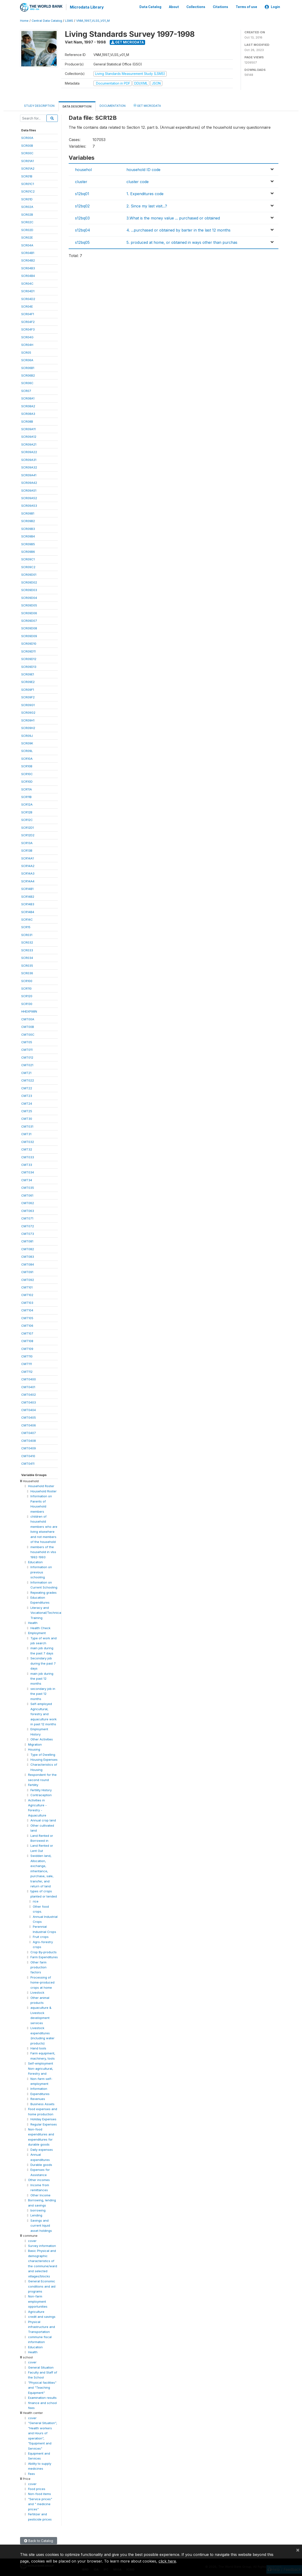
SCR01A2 (27, 168)
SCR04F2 (28, 321)
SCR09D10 (28, 643)
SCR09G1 (28, 704)
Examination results (42, 2397)
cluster (81, 181)
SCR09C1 (28, 558)
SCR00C (27, 152)
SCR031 (26, 934)
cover (32, 2240)
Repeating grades (43, 1591)
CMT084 (27, 1263)
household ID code (143, 168)
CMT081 (27, 1240)
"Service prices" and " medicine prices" (40, 2503)
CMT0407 (28, 1432)
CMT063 (27, 1210)
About (174, 7)
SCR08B (27, 420)
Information (38, 2088)
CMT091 (27, 1271)
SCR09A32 (29, 466)
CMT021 (27, 1064)
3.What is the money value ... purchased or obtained (173, 217)
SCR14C (27, 919)
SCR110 (26, 988)
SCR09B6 (28, 551)
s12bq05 (82, 241)
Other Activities (41, 1738)
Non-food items (39, 2493)
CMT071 (27, 1217)
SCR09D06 (29, 612)
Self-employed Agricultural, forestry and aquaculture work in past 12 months (43, 1713)
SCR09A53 (29, 505)
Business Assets (42, 2103)
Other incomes (39, 2179)
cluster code (137, 181)
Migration (35, 1743)
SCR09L (27, 750)
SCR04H (27, 344)
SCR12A (27, 804)
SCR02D (27, 229)
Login (272, 7)
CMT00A (27, 1018)
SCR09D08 (29, 627)
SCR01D (27, 198)
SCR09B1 (27, 513)
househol (83, 168)
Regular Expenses (43, 2123)
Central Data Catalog (47, 20)
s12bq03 (82, 217)
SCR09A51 (28, 489)
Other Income (40, 2194)
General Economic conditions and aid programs (41, 2286)
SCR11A (26, 788)
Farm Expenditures (44, 1956)
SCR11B (26, 796)
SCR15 (25, 926)
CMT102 (27, 1294)
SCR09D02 (29, 581)
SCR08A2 (28, 405)
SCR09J (27, 735)
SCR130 (26, 1003)
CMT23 (26, 1095)
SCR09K (27, 742)
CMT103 (27, 1302)
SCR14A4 (27, 880)
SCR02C (27, 221)
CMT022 (27, 1080)
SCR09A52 (29, 497)
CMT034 (27, 1171)
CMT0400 (28, 1378)
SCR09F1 (27, 689)
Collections (195, 7)
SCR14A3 (27, 873)
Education (35, 1561)
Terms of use (246, 7)
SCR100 (26, 980)
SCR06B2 (28, 375)
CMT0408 (28, 1440)
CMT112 (27, 1371)
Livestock (37, 1992)
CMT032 (27, 1141)
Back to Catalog (38, 2540)
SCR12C (27, 819)
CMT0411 (27, 1463)
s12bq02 (82, 205)
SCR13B (26, 850)
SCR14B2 (27, 895)
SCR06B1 (27, 367)
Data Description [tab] (77, 105)
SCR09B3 (28, 528)
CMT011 (27, 1049)
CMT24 (26, 1102)
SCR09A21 (28, 444)
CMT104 (27, 1309)
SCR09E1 (27, 673)
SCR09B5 (28, 543)
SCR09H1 (27, 719)
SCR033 (27, 949)
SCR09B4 (28, 535)
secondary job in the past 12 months (42, 1693)
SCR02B (27, 213)
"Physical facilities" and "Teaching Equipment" (42, 2387)
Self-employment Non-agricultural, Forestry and (40, 2068)
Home (24, 20)
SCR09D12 (28, 658)
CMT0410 (28, 1455)
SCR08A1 (27, 397)
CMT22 (26, 1087)
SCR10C (27, 773)
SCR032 (27, 942)
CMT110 (27, 1355)
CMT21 (26, 1072)
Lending (36, 2214)
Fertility (33, 1784)
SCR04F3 (28, 329)
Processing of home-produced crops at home (42, 1982)
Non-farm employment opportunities (37, 2301)
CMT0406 (28, 1424)
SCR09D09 (29, 635)
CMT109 (27, 1348)
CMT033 (27, 1156)
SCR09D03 (29, 589)
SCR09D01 (28, 574)
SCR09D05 (29, 604)
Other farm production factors (38, 1966)
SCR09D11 (28, 650)
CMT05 (26, 1041)
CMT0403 (28, 1401)
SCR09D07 (29, 620)
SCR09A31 (28, 459)
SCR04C (27, 282)
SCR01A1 (27, 160)
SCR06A (27, 359)
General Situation (41, 2366)
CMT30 (26, 1118)
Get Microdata (127, 41)
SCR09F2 (28, 696)
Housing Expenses (44, 1759)
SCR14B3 (27, 903)
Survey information (42, 2245)
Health (33, 1622)
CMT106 (27, 1325)
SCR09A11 (28, 428)
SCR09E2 (28, 681)
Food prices (36, 2488)
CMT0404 (28, 1409)
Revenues (37, 2098)
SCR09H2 (28, 727)
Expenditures (40, 2093)
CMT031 (27, 1126)
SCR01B (26, 175)
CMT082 (27, 1248)
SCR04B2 (28, 260)
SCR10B (26, 765)
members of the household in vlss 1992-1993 (43, 1551)
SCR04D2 (28, 298)
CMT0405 (28, 1417)
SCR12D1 (27, 827)
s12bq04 (82, 229)
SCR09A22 (29, 451)
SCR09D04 (29, 597)
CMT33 (26, 1164)
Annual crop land (43, 1819)
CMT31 (26, 1133)
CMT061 (27, 1194)
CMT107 (27, 1332)
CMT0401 (28, 1386)
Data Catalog (150, 7)
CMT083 (27, 1256)
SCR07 (26, 390)
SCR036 (27, 972)
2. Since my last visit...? (146, 205)
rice (35, 1900)
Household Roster (41, 1485)
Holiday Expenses (43, 2118)
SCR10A (27, 758)
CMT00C (27, 1033)
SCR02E (27, 237)
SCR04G (27, 336)
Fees (31, 2473)
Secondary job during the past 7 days (43, 1663)
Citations (220, 7)
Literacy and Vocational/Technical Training (46, 1612)
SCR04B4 (28, 275)
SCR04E (27, 306)
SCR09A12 (28, 436)
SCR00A (27, 137)
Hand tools (38, 2047)
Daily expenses (41, 2149)
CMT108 (27, 1340)
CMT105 (27, 1317)
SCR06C (27, 382)
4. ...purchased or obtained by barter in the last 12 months (178, 229)
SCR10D (27, 781)
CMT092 (27, 1279)
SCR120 (26, 995)
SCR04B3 (28, 267)
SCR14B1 (27, 888)
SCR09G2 (28, 712)
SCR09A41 (28, 474)
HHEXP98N (29, 1011)
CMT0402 (28, 1394)
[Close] (298, 2550)
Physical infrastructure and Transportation (41, 2326)
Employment (37, 1632)
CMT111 (26, 1363)
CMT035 (27, 1187)
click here (167, 2561)
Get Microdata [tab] (147, 105)
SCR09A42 (29, 482)
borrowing (38, 2209)
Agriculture (36, 2311)
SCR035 (27, 964)
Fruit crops (41, 1936)
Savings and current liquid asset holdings (41, 2225)
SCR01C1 (27, 183)
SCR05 (26, 351)
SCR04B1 (27, 252)
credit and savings (41, 2316)
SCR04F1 (27, 313)
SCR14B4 (27, 911)
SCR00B (27, 145)
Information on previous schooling (41, 1571)
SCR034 (27, 957)
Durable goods (41, 2164)
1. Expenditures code (145, 193)
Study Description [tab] (39, 105)
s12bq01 (82, 193)
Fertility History (41, 1789)
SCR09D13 (28, 666)
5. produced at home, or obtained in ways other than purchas (181, 241)
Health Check (40, 1627)
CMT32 (26, 1149)
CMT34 (26, 1179)
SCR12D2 (27, 834)
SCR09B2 (28, 520)
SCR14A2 (27, 865)
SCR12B (26, 811)
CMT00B (27, 1026)
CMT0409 (28, 1447)
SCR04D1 (27, 290)
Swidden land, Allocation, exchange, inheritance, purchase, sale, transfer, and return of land (42, 1870)
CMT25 (26, 1110)
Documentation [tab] (113, 105)
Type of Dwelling (42, 1754)
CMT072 (27, 1225)
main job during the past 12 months (41, 1678)
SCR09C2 (28, 566)
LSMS (69, 20)
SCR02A (27, 206)
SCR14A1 (27, 857)
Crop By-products (43, 1951)
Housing (34, 1749)
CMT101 (27, 1286)
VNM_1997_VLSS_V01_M (93, 20)
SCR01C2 (28, 191)
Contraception (41, 1794)
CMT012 (27, 1057)
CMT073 (27, 1233)
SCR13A (27, 842)
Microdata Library (86, 7)
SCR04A (27, 244)
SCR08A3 (28, 413)
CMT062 (27, 1202)
